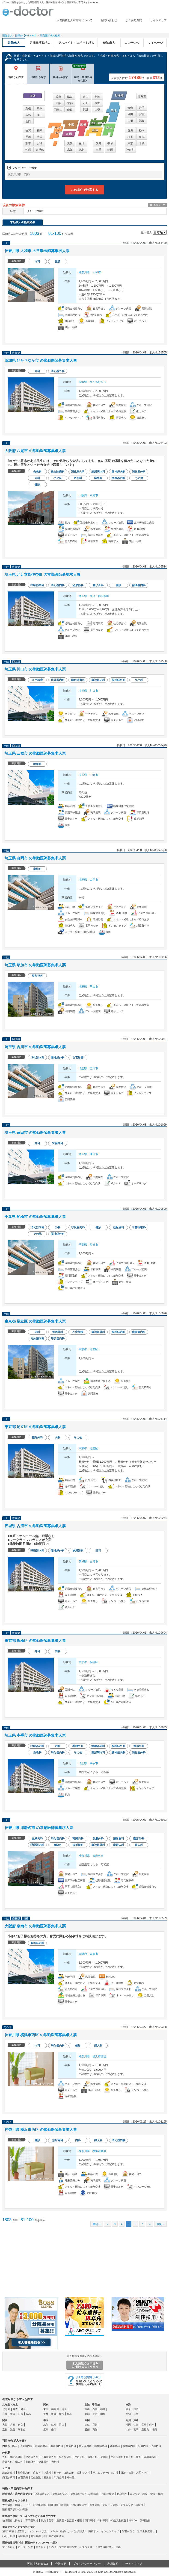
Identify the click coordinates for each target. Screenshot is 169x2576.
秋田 (130, 114)
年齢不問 (103, 2520)
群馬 (130, 130)
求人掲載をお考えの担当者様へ (84, 2362)
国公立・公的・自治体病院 (30, 2504)
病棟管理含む (78, 2493)
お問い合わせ (109, 20)
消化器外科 (16, 2456)
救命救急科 (24, 2472)
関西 (4, 2420)
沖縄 (28, 149)
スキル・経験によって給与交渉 (68, 2531)
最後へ (160, 2224)
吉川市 (94, 1068)
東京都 (83, 1349)
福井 (86, 109)
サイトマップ (158, 20)
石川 (86, 103)
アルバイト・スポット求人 (76, 42)
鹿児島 (40, 149)
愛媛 (70, 143)
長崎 (28, 136)
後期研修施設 (79, 2504)
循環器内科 (56, 2446)
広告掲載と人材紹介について (74, 20)
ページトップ (164, 2557)
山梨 (97, 109)
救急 (43, 2520)
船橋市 (94, 1244)
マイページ (155, 42)
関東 (45, 2404)
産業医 (47, 2477)
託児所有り (86, 2547)
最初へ (96, 2224)
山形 (130, 120)
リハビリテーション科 (105, 2472)
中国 (45, 2420)
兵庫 (58, 96)
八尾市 (94, 495)
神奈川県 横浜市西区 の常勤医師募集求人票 (41, 2035)
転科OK (133, 2520)
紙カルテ (41, 2547)
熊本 (28, 143)
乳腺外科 (31, 2461)
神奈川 (130, 149)
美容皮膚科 (117, 2456)
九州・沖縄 (132, 2420)
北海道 (142, 96)
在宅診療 (23, 2477)
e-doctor (28, 11)
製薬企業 (59, 2477)
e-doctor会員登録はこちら (84, 2285)
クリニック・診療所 (131, 2504)
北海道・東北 (10, 2404)
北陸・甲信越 (92, 2404)
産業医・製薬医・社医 (69, 2520)
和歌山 (58, 109)
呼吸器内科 (41, 2446)
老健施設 (36, 2477)
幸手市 (94, 1763)
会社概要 (60, 2563)
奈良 (70, 109)
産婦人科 (7, 2461)
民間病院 (94, 2504)
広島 (28, 115)
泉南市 (94, 1954)
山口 (28, 121)
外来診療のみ (42, 2493)
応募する (140, 336)
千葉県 (83, 1244)
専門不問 (90, 2520)
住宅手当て (128, 2531)
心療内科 (156, 2446)
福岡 (39, 130)
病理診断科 (8, 2477)
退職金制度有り (146, 2531)
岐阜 (110, 143)
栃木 (142, 130)
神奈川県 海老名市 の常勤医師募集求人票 (39, 1828)
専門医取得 (31, 2520)
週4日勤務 (8, 2531)
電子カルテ (8, 2547)
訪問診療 (94, 2493)
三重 (98, 149)
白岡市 (94, 879)
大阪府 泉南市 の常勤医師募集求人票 (35, 1926)
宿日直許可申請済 (54, 2536)
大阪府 (83, 495)
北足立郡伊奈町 (99, 596)
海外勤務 (145, 2520)
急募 (118, 2547)
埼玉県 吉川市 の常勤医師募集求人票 (35, 1047)
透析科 (55, 2461)
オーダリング (25, 2547)
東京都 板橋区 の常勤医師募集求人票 (35, 1641)
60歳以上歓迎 (118, 2520)
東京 (130, 143)
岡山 (39, 115)
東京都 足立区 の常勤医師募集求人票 (35, 1321)
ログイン (157, 28)
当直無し (22, 2531)
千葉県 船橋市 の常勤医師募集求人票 (35, 1217)
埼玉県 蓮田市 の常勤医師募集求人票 (35, 1133)
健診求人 (109, 42)
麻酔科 (37, 2472)
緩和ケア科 (83, 2472)
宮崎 (39, 143)
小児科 (47, 2472)
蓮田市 (94, 1154)
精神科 (58, 2472)
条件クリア (159, 205)
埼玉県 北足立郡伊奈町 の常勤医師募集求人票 (42, 574)
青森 (130, 107)
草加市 (94, 986)
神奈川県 (84, 272)
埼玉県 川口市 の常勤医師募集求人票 (35, 669)
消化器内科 (26, 2446)
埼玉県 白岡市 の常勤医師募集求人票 (35, 858)
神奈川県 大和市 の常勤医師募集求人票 (37, 251)
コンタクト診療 (139, 2493)
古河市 (94, 1561)
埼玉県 (83, 596)
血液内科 (71, 2446)
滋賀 (70, 96)
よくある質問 (133, 20)
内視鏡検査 (107, 2493)
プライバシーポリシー (87, 2563)
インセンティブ (110, 2531)
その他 (70, 2477)
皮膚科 (104, 2456)
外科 (4, 2456)
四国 (87, 2420)
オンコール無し (38, 2531)
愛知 (98, 143)
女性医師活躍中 (68, 2547)
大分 (39, 136)
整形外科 (79, 2456)
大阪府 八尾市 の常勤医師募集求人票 (35, 451)
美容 (51, 2520)
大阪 (58, 103)
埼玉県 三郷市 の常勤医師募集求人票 (35, 753)
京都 (70, 103)
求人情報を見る (97, 336)
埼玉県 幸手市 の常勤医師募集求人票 (35, 1735)
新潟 (97, 96)
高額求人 (93, 2531)
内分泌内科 (85, 2446)
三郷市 (94, 774)
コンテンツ (132, 42)
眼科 (138, 2456)
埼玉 (130, 136)
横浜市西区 (99, 2056)
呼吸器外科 (32, 2456)
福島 (142, 120)
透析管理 (122, 2493)
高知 (70, 149)
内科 (14, 2446)
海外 (32, 95)
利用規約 (113, 2563)
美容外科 (128, 2456)
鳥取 (39, 108)
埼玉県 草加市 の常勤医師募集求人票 (35, 965)
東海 (128, 2404)
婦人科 (19, 2461)
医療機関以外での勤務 (15, 2509)
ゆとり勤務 (8, 2536)
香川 (81, 143)
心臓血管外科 (48, 2456)
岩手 (142, 107)
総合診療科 (8, 2472)
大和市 (96, 272)
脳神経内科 (129, 2446)
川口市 (94, 690)
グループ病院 (110, 2504)
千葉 (142, 143)
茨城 (142, 136)
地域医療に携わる (12, 2520)
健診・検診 (156, 2493)
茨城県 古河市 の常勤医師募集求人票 (35, 1526)
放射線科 (69, 2472)
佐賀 (28, 130)
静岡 (110, 149)
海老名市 (98, 1855)
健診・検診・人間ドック (135, 2472)
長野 (97, 103)
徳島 (81, 149)
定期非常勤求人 (40, 42)
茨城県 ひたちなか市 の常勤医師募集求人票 (41, 360)
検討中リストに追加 (147, 251)
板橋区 (94, 1662)
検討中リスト (131, 28)
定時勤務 (23, 2536)
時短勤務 (36, 2536)
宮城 (142, 114)
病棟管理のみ (60, 2493)
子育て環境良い (104, 2547)
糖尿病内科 (100, 2446)
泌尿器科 (44, 2461)
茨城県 (83, 382)
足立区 (94, 1349)
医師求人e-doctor (37, 2563)
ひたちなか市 (98, 382)
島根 (28, 108)
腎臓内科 (143, 2446)
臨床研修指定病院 (58, 2504)
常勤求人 (14, 42)
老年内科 (115, 2446)
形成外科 (92, 2456)
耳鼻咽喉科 (150, 2456)
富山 (86, 96)
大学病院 (7, 2504)
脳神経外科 (65, 2456)
